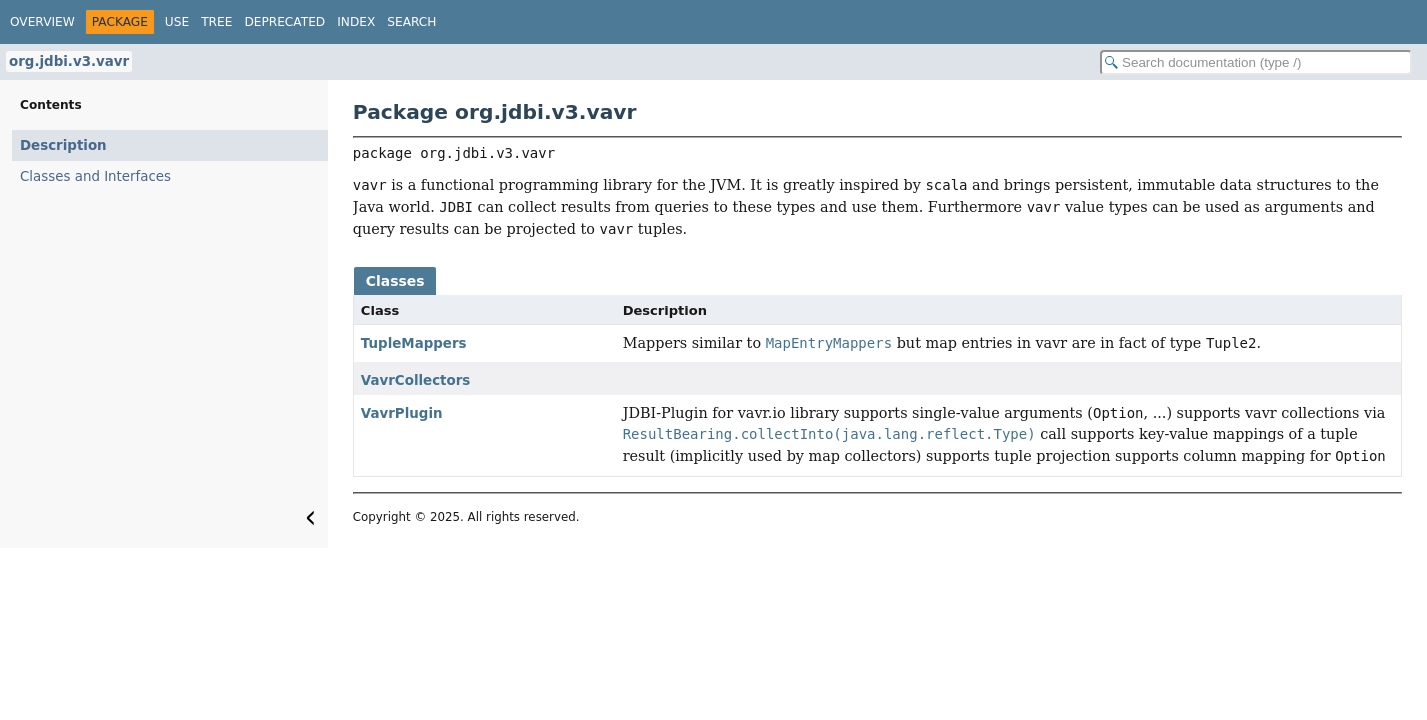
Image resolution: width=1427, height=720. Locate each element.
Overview (42, 22)
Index (356, 22)
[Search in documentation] (1256, 62)
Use (177, 22)
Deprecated (284, 22)
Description (63, 145)
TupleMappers (414, 343)
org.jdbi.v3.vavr (69, 61)
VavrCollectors (415, 380)
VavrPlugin (402, 413)
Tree (216, 22)
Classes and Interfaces (95, 176)
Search (411, 22)
